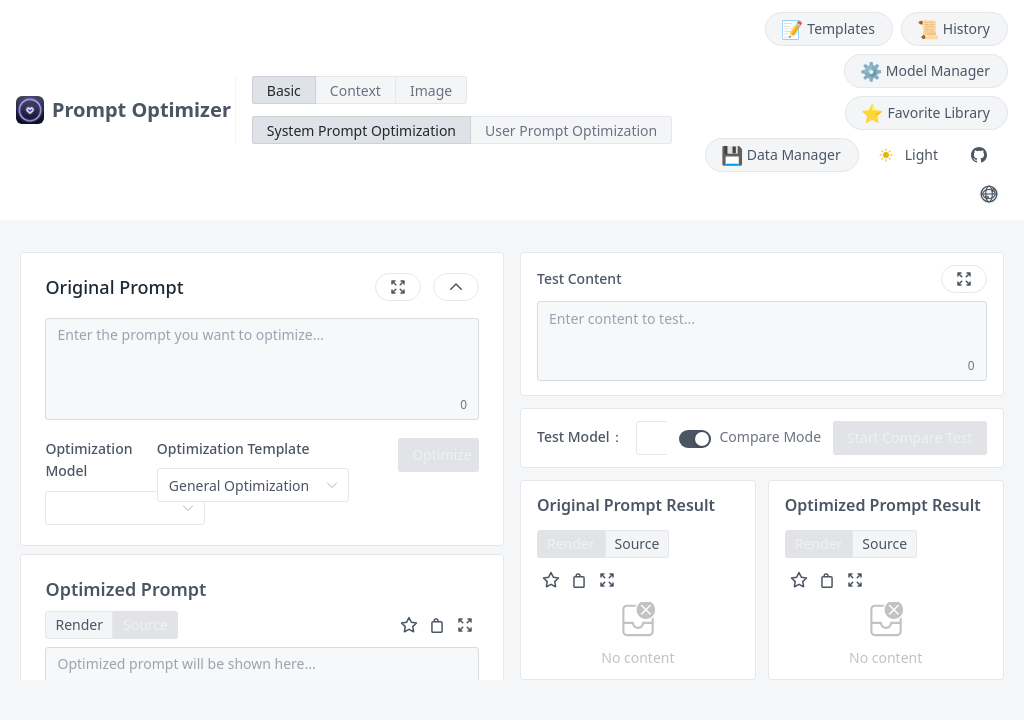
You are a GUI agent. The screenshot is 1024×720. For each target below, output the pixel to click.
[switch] (695, 439)
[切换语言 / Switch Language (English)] (989, 194)
